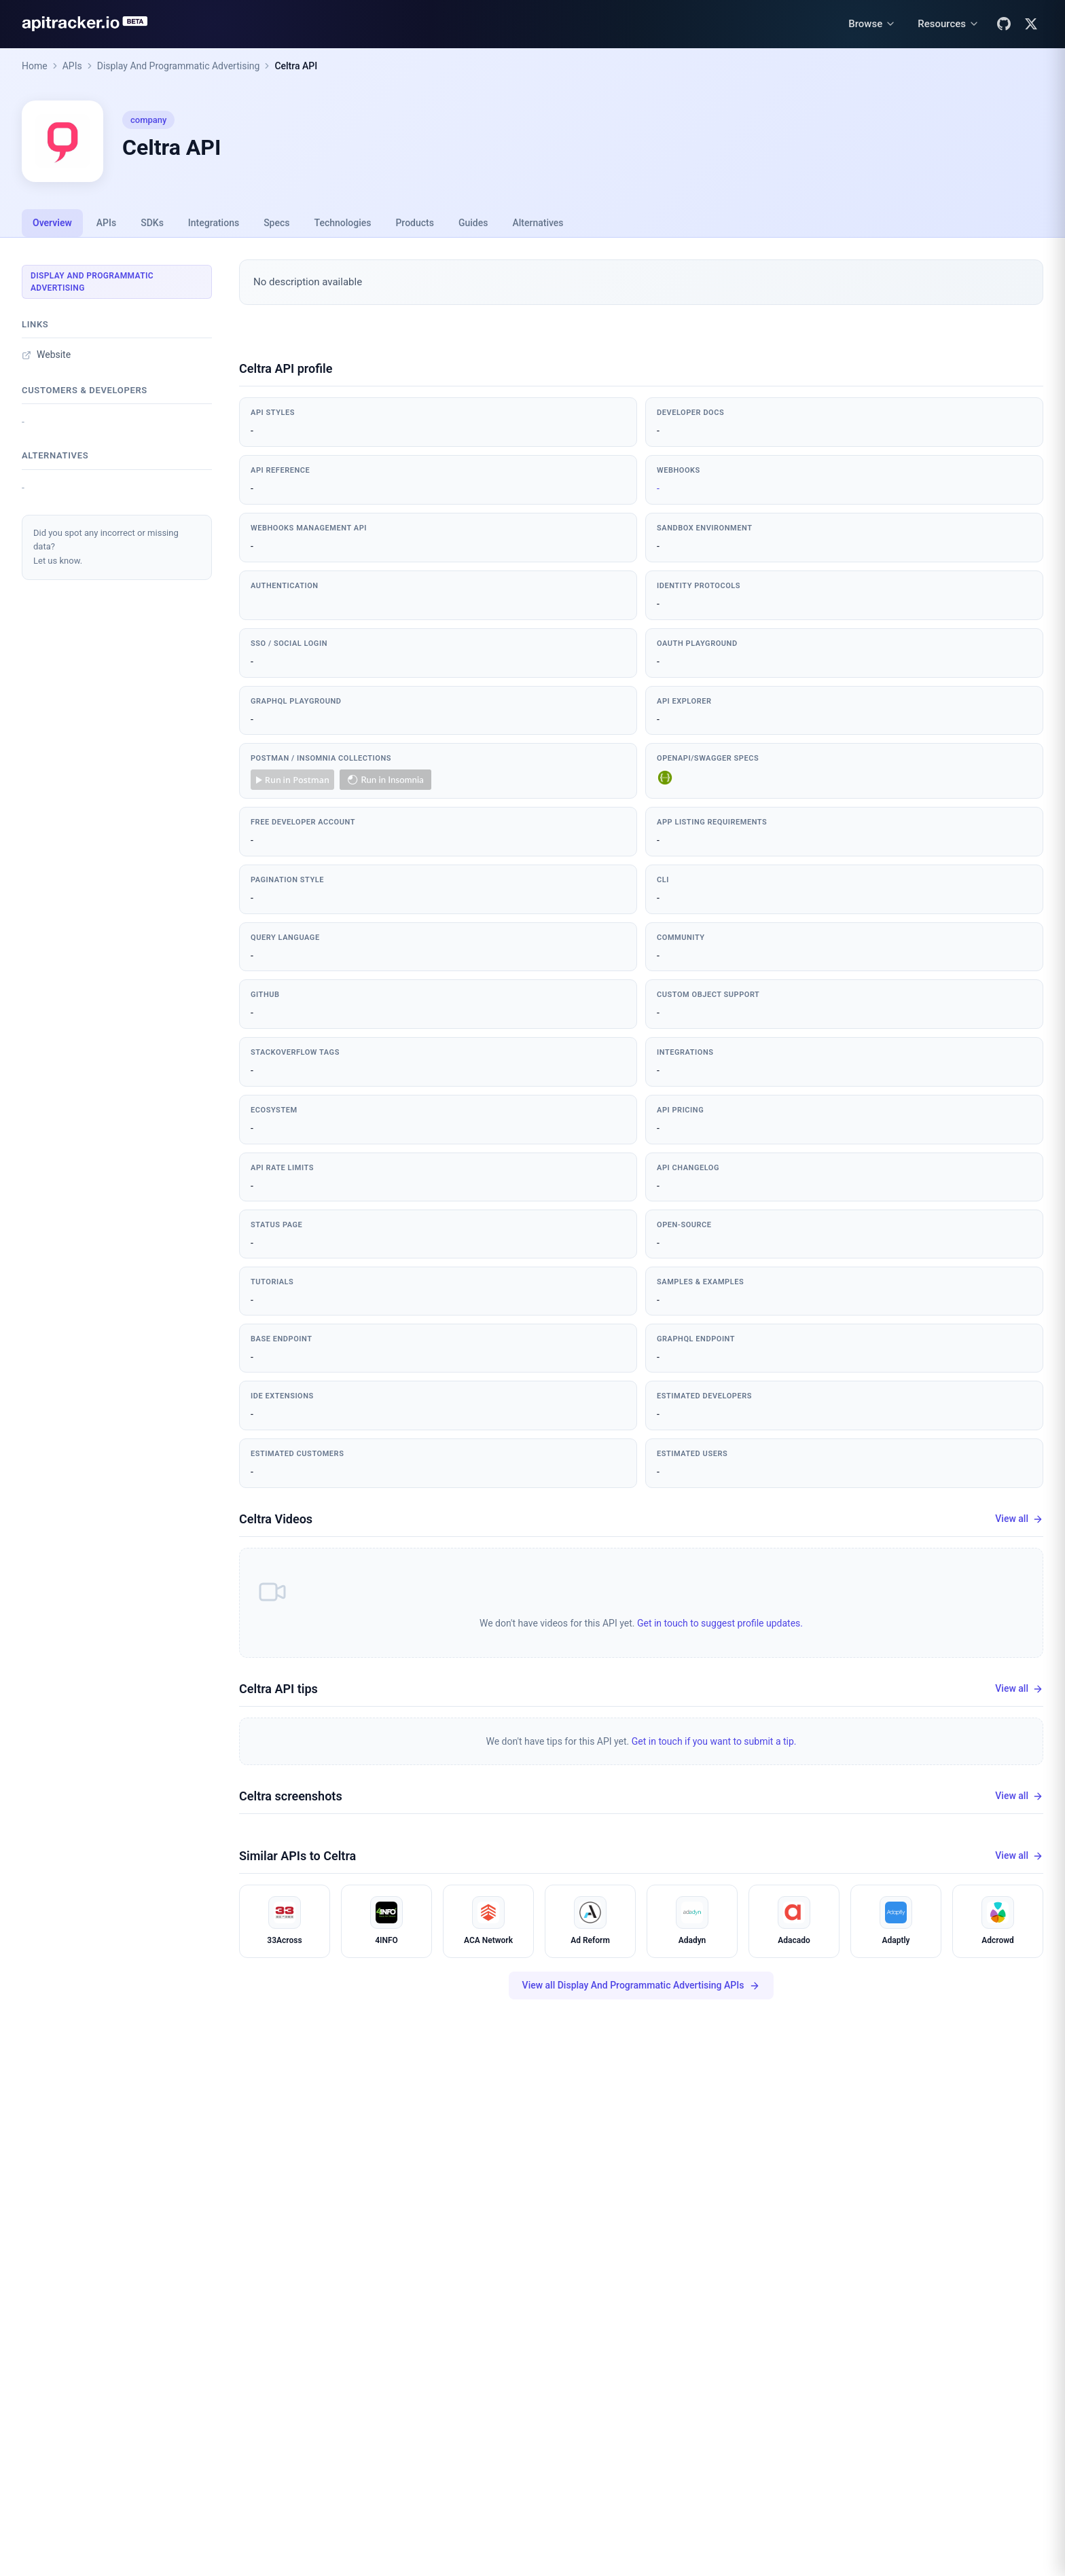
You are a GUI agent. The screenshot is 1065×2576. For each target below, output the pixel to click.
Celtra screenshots (290, 1796)
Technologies (343, 222)
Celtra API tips (278, 1689)
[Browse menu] (872, 24)
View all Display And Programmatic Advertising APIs (641, 1985)
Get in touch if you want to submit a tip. (714, 1741)
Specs (276, 222)
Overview (52, 222)
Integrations (213, 222)
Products (414, 222)
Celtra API (295, 65)
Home (35, 65)
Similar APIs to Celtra (297, 1856)
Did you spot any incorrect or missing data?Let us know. (106, 547)
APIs (72, 65)
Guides (473, 222)
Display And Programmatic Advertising (178, 65)
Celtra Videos (275, 1519)
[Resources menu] (948, 24)
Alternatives (537, 222)
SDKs (152, 222)
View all (1019, 1519)
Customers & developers (84, 390)
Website (46, 354)
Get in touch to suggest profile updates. (720, 1623)
